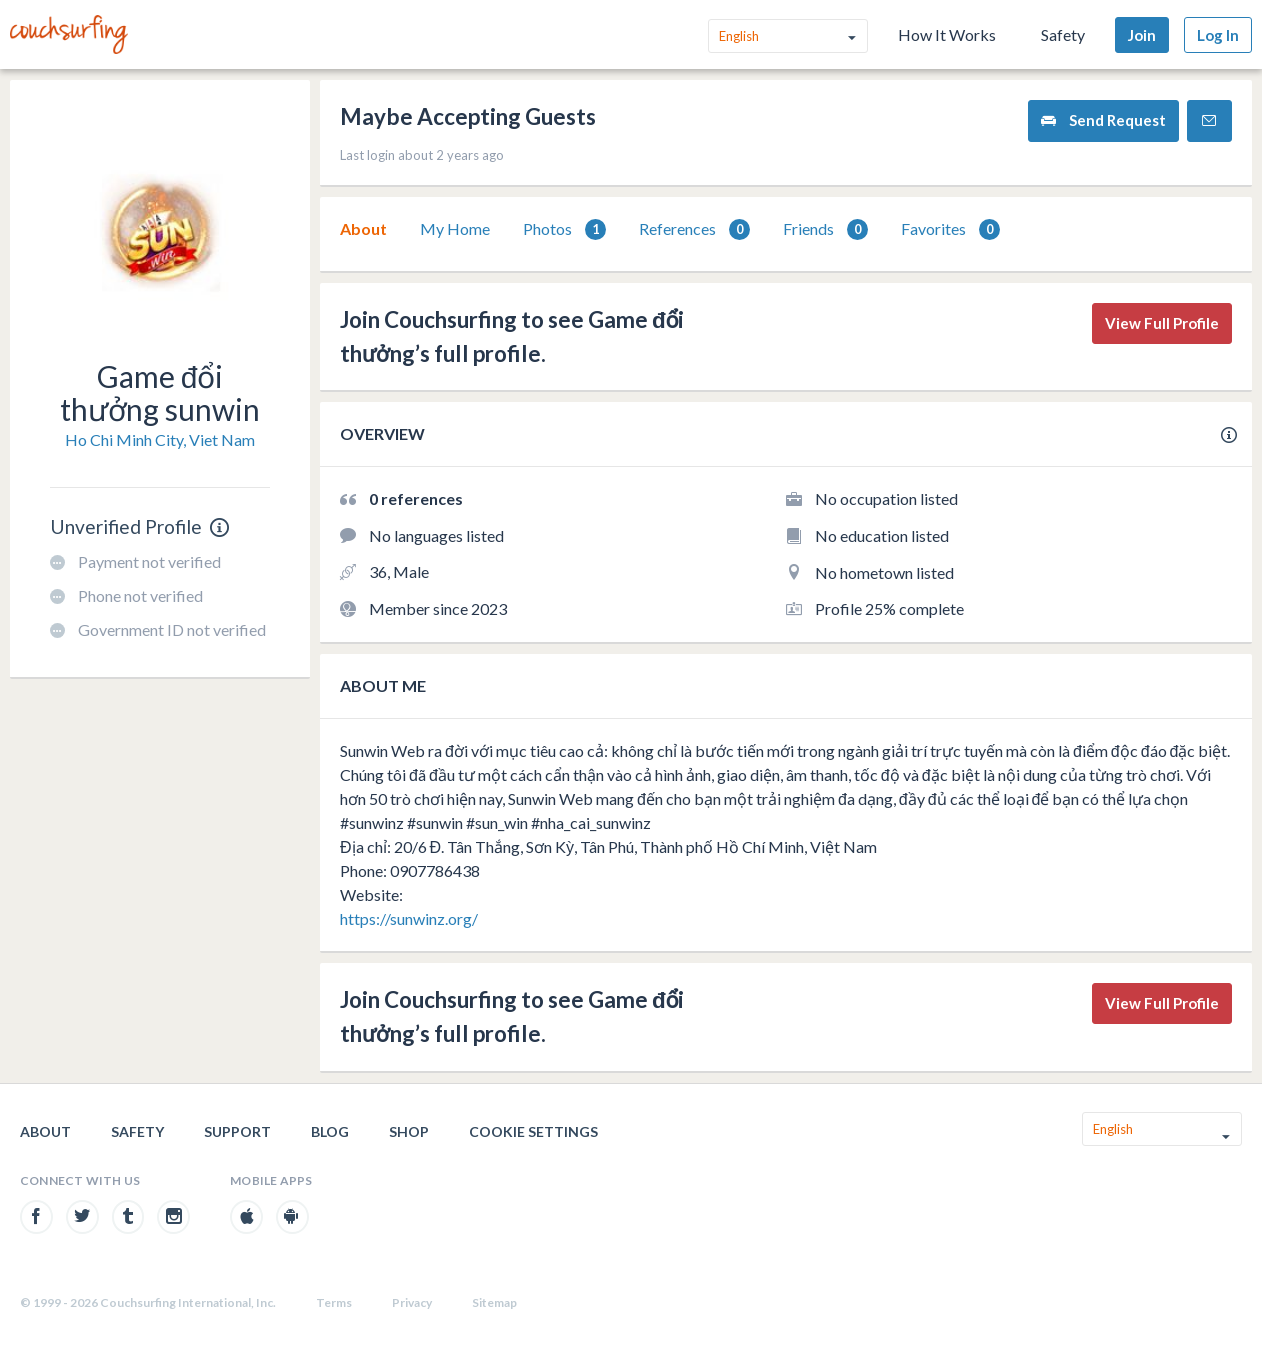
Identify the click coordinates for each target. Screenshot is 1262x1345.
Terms (334, 1302)
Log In (1218, 35)
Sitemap (494, 1302)
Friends (825, 229)
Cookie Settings (533, 1131)
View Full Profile (1162, 323)
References (694, 229)
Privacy (412, 1302)
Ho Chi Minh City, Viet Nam (160, 439)
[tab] (363, 229)
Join (1142, 35)
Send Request (1103, 120)
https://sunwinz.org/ (409, 918)
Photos (564, 229)
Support (237, 1131)
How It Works (947, 34)
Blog (330, 1131)
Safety (1063, 34)
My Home (455, 228)
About (363, 228)
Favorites (950, 229)
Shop (409, 1131)
